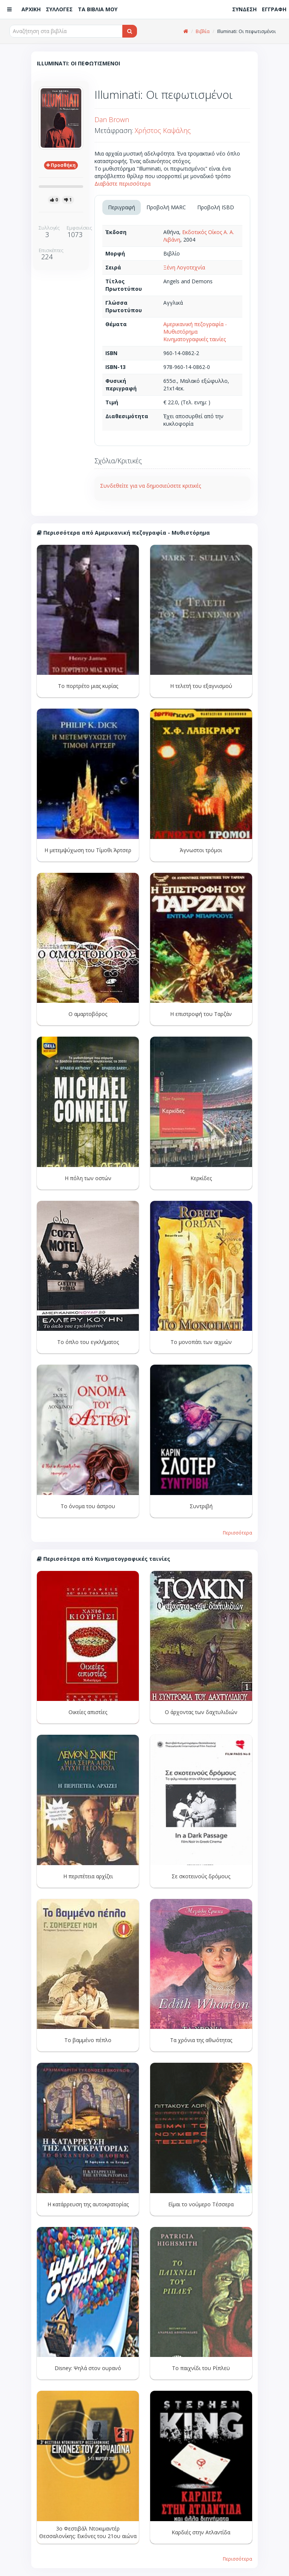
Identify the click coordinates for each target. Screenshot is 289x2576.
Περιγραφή (121, 207)
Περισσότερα (237, 1533)
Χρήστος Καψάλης (163, 130)
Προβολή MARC (166, 207)
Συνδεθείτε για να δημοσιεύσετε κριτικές (150, 485)
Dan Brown (111, 119)
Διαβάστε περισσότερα (122, 183)
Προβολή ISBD (215, 207)
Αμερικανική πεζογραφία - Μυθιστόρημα (195, 327)
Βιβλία (203, 31)
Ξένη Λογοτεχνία (184, 267)
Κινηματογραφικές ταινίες (194, 339)
